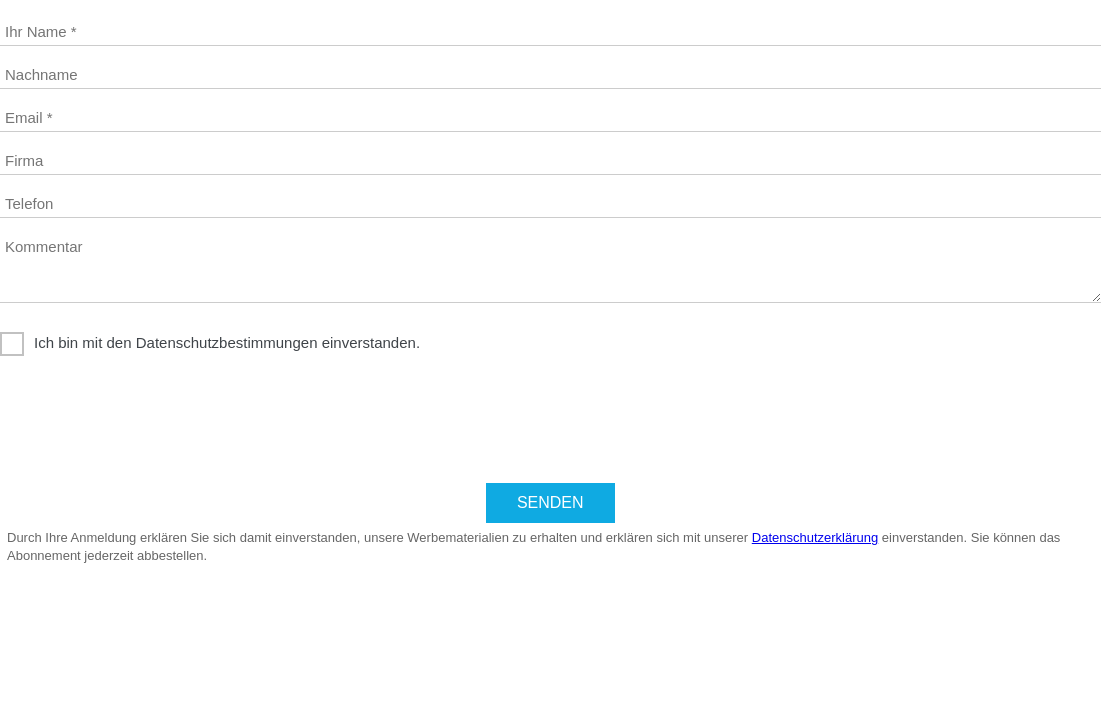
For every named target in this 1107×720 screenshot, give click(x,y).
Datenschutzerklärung (815, 537)
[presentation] (152, 422)
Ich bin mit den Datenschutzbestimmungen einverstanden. (227, 342)
